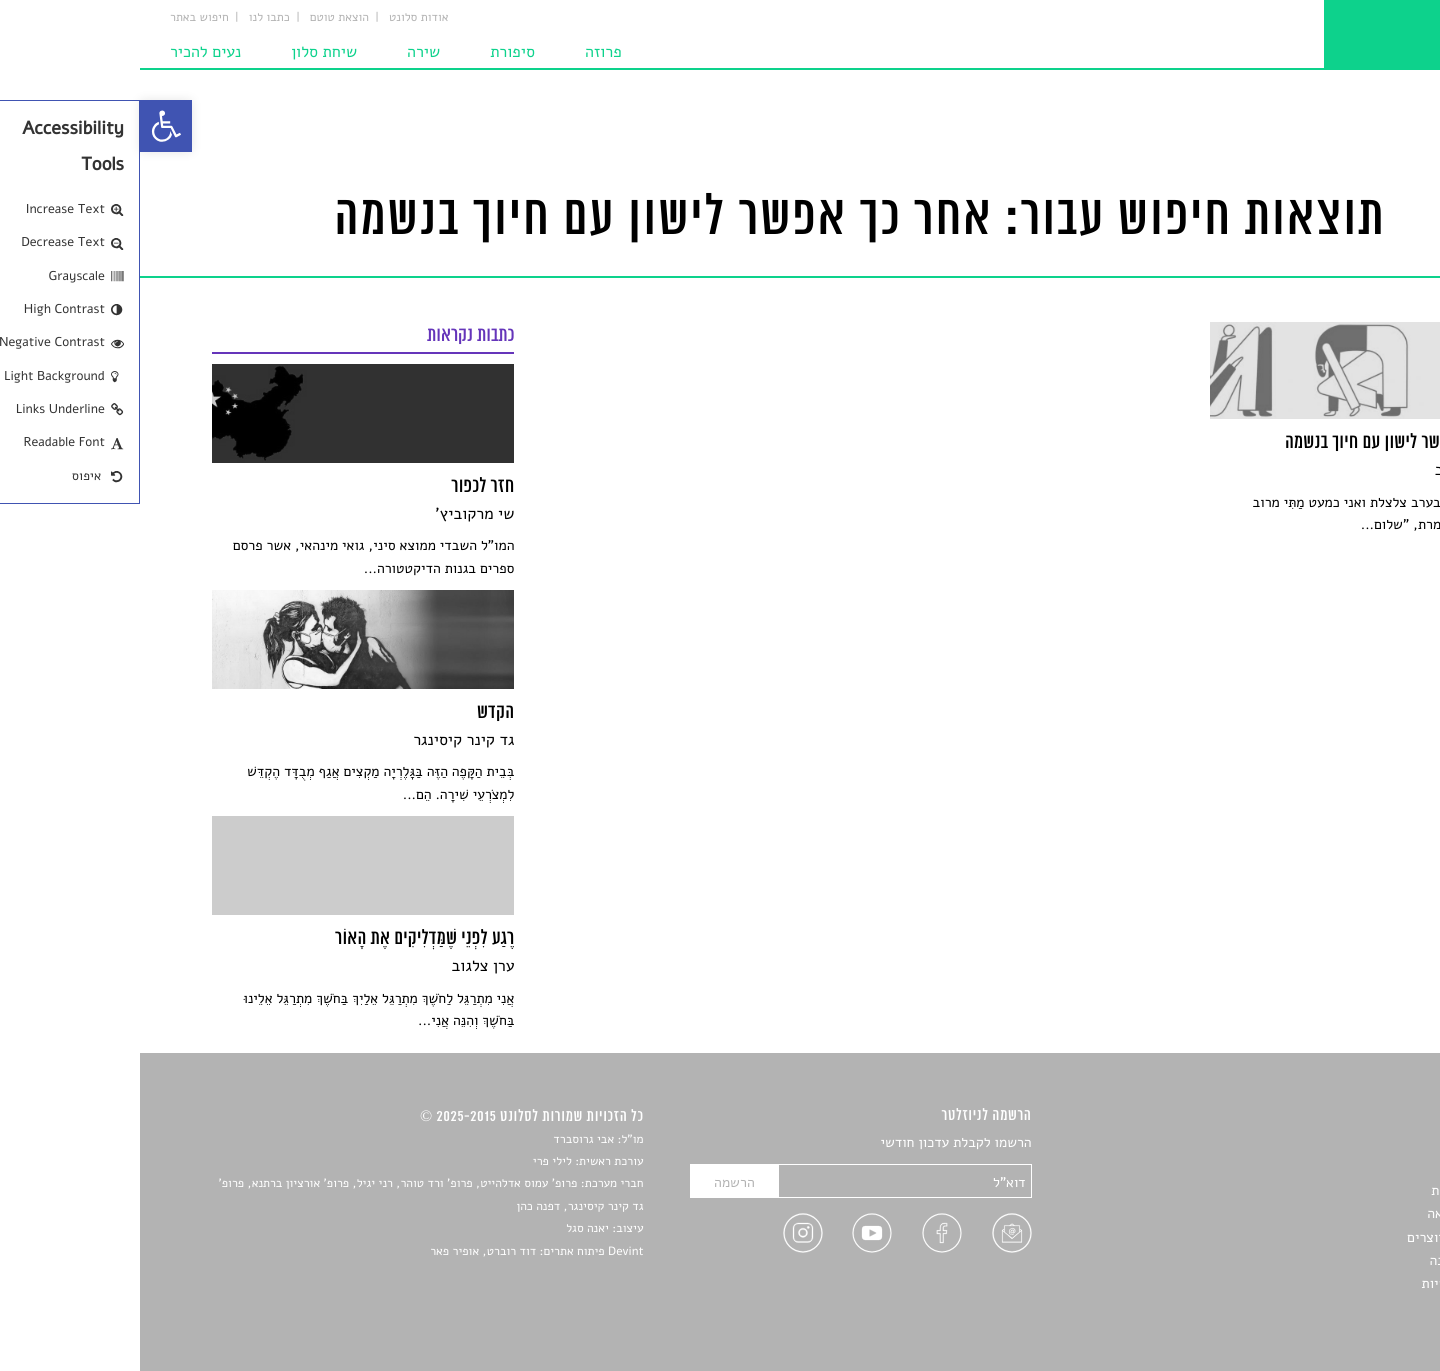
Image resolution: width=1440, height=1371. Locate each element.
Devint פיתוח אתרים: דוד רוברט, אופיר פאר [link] (396, 1252)
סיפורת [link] (372, 52)
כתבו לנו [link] (129, 18)
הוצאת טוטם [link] (199, 18)
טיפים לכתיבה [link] (1328, 1260)
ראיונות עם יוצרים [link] (1317, 1237)
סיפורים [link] (1346, 1143)
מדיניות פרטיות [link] (1325, 1283)
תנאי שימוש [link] (1334, 1307)
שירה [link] (283, 52)
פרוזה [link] (463, 52)
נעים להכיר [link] (65, 52)
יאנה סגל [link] (447, 1229)
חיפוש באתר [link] (59, 18)
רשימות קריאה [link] (1327, 1213)
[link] (26, 126)
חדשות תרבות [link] (1329, 1190)
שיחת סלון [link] (184, 52)
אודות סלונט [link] (279, 18)
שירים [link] (1351, 1166)
